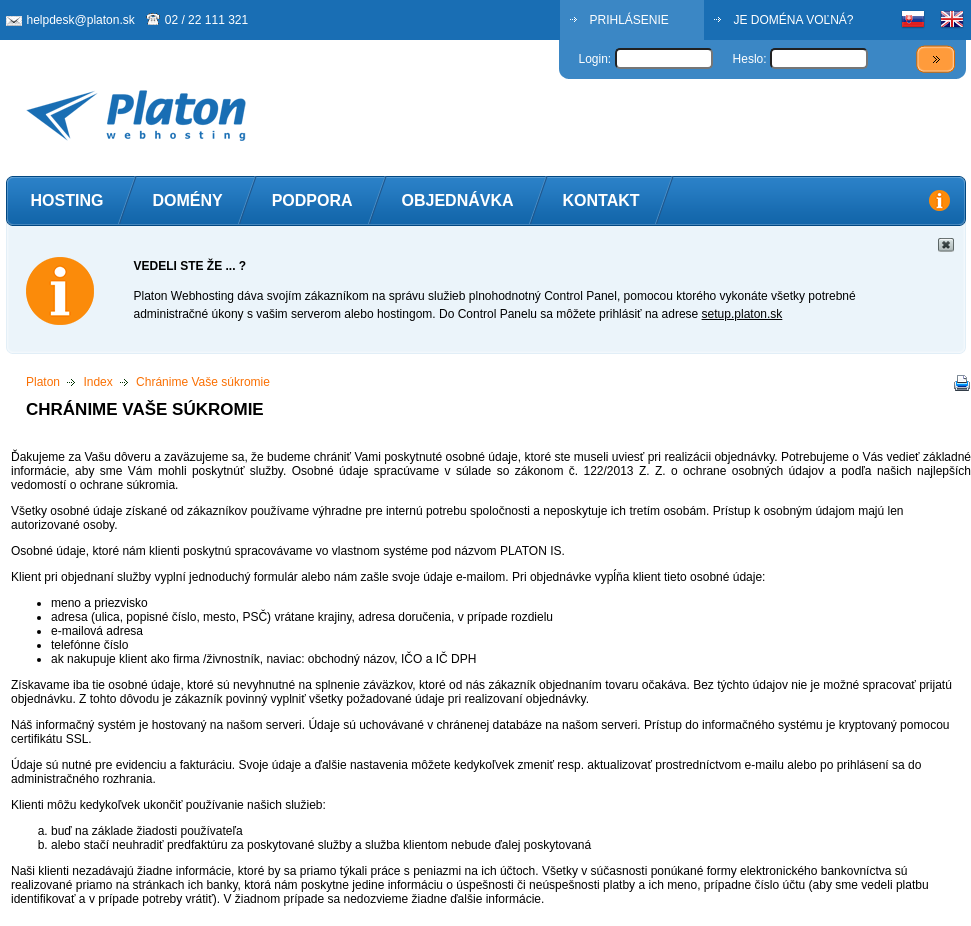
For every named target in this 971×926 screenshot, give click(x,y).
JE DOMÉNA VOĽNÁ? (794, 20)
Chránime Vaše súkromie (203, 382)
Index (97, 382)
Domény (187, 200)
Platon (43, 382)
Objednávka (458, 200)
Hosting (67, 200)
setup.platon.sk (742, 314)
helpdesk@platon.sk (81, 20)
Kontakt (601, 200)
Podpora (312, 200)
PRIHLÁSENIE (629, 20)
